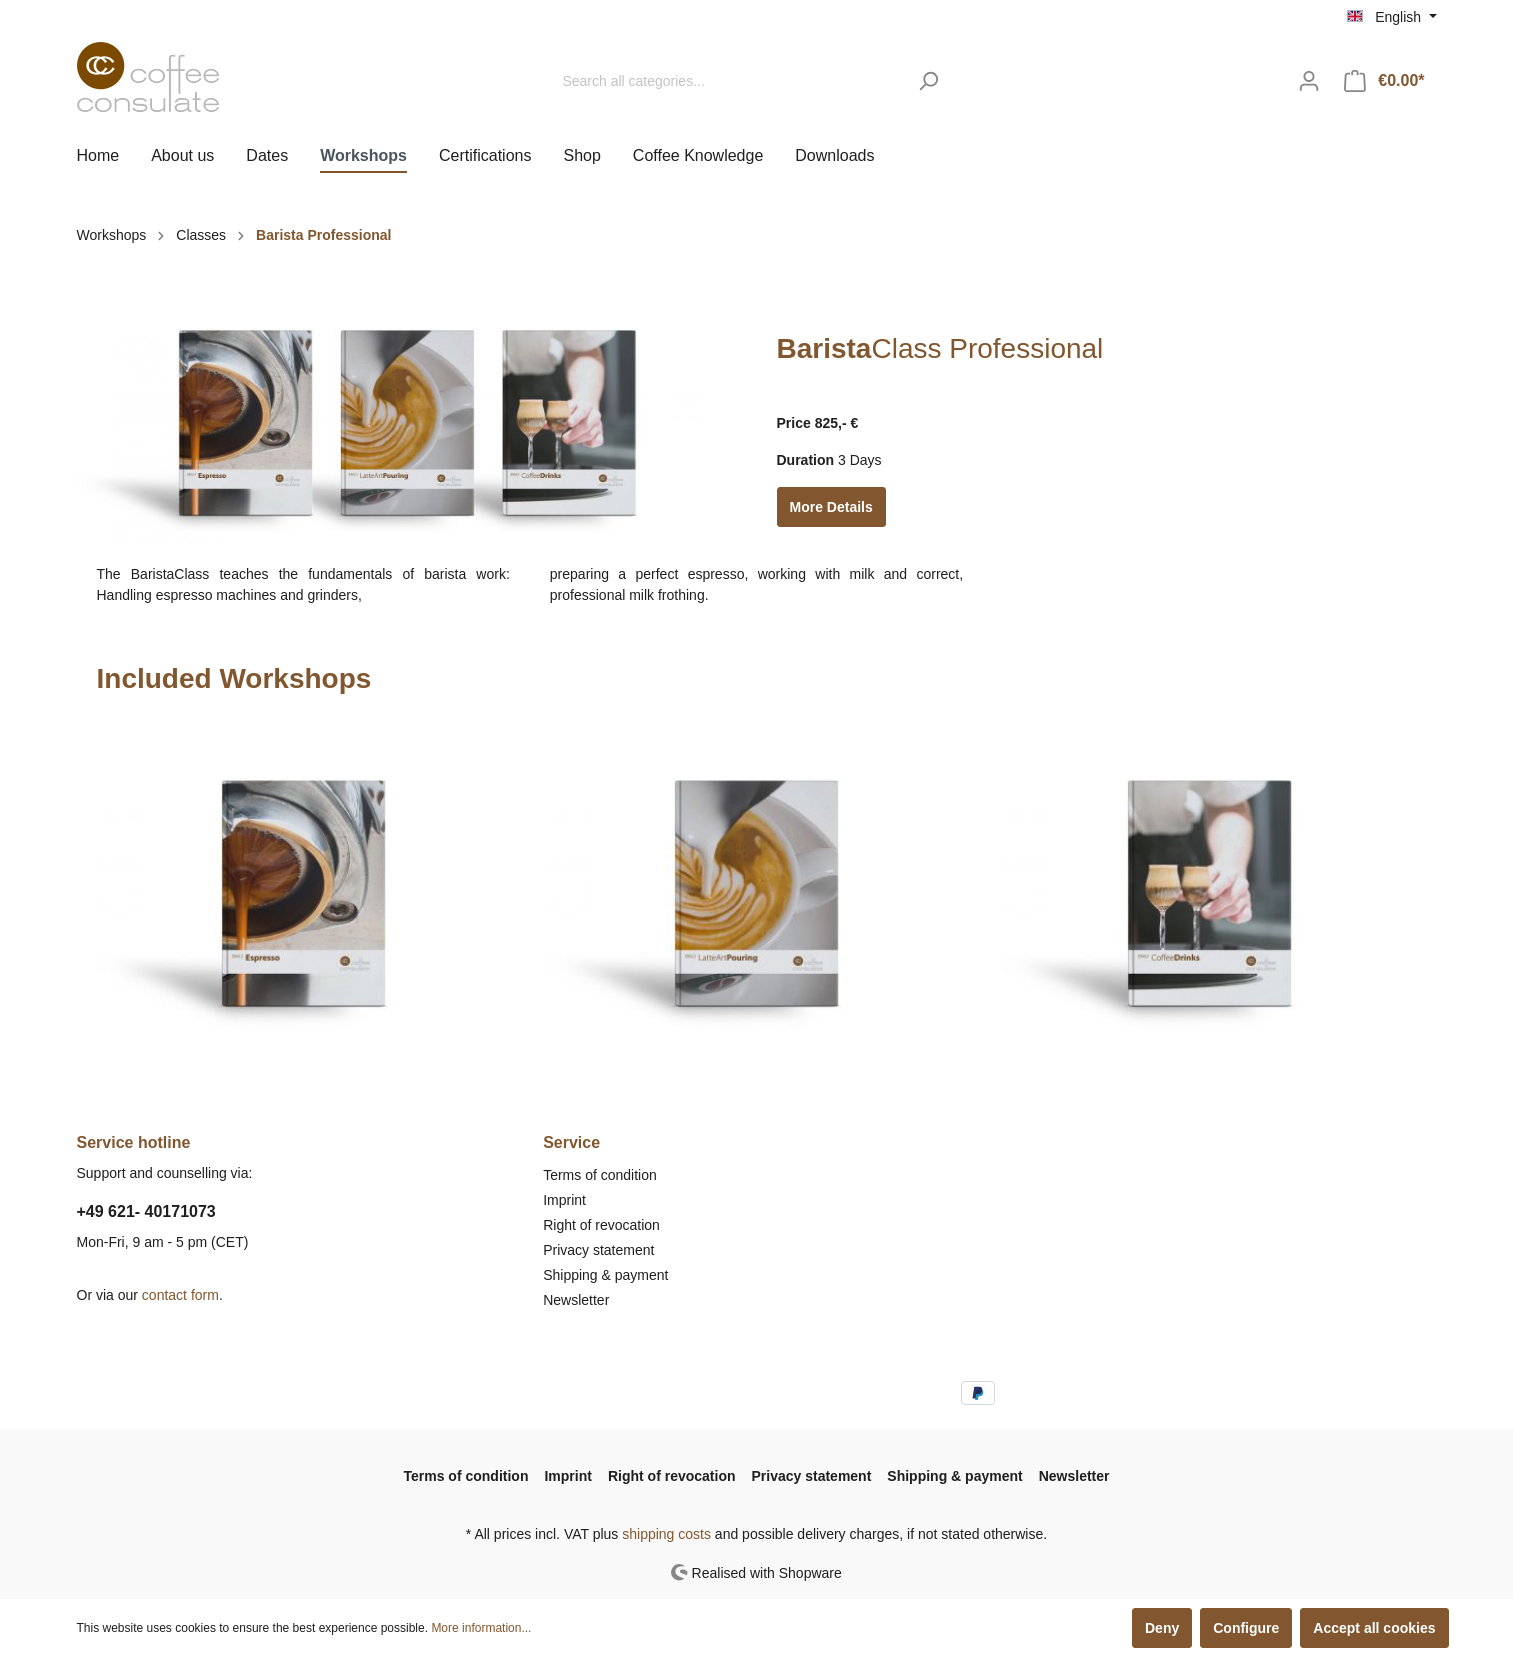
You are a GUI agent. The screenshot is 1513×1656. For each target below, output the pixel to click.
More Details (831, 507)
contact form (180, 1295)
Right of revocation (601, 1225)
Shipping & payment (605, 1275)
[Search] (928, 81)
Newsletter (576, 1300)
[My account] (1309, 81)
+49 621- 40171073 (146, 1211)
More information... (481, 1628)
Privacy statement (598, 1250)
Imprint (564, 1200)
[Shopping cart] (1384, 81)
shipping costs (666, 1534)
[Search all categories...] (729, 81)
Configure (1246, 1628)
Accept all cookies (1374, 1628)
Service (571, 1142)
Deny (1162, 1628)
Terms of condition (600, 1175)
